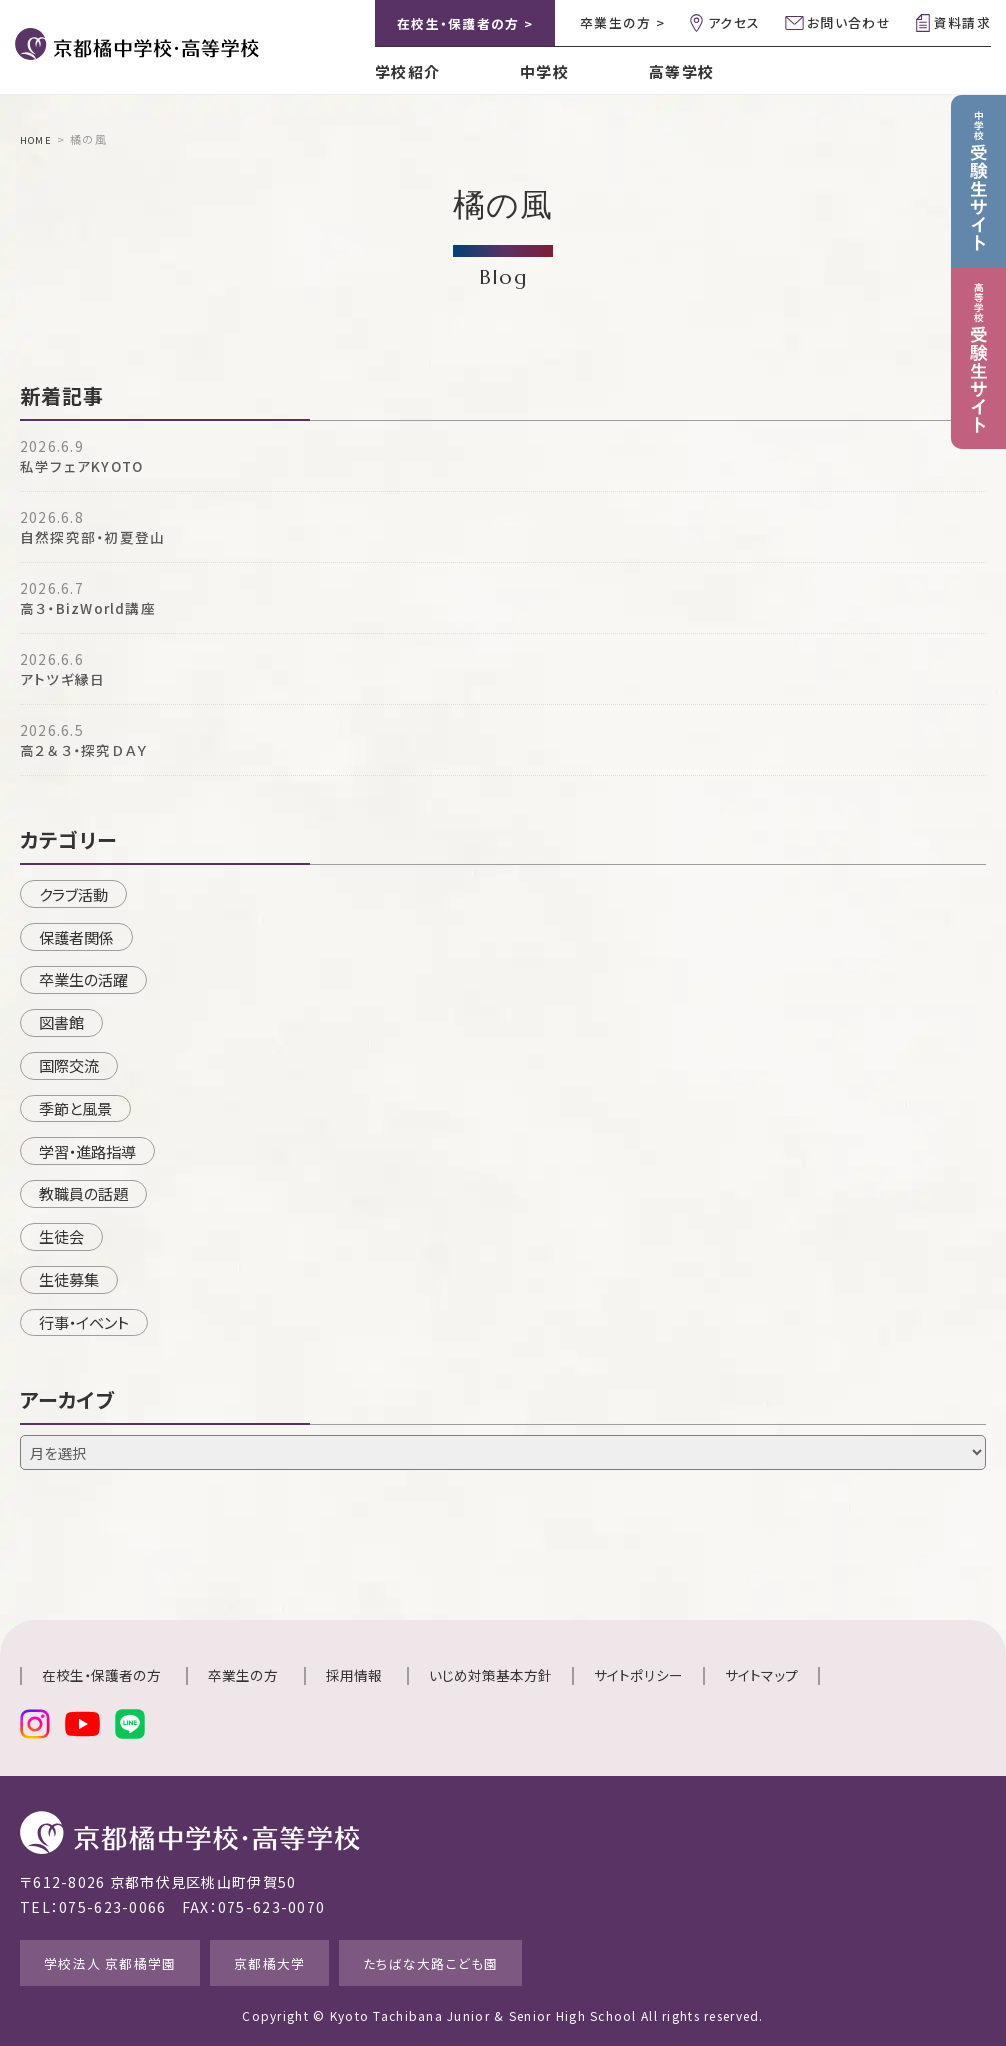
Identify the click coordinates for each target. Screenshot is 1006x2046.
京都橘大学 (306, 1960)
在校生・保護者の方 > (465, 23)
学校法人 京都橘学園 (124, 1960)
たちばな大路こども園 (490, 1960)
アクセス (734, 22)
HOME (38, 139)
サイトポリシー (638, 1675)
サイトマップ (761, 1675)
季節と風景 (75, 1107)
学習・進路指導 (87, 1150)
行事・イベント (84, 1321)
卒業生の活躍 (83, 979)
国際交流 (69, 1064)
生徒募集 (69, 1279)
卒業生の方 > (622, 22)
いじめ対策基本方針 (490, 1675)
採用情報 (354, 1675)
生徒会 (61, 1236)
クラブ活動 (73, 893)
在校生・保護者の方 (101, 1675)
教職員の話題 (83, 1193)
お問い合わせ (849, 22)
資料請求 (962, 22)
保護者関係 (76, 936)
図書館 (61, 1022)
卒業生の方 (243, 1675)
